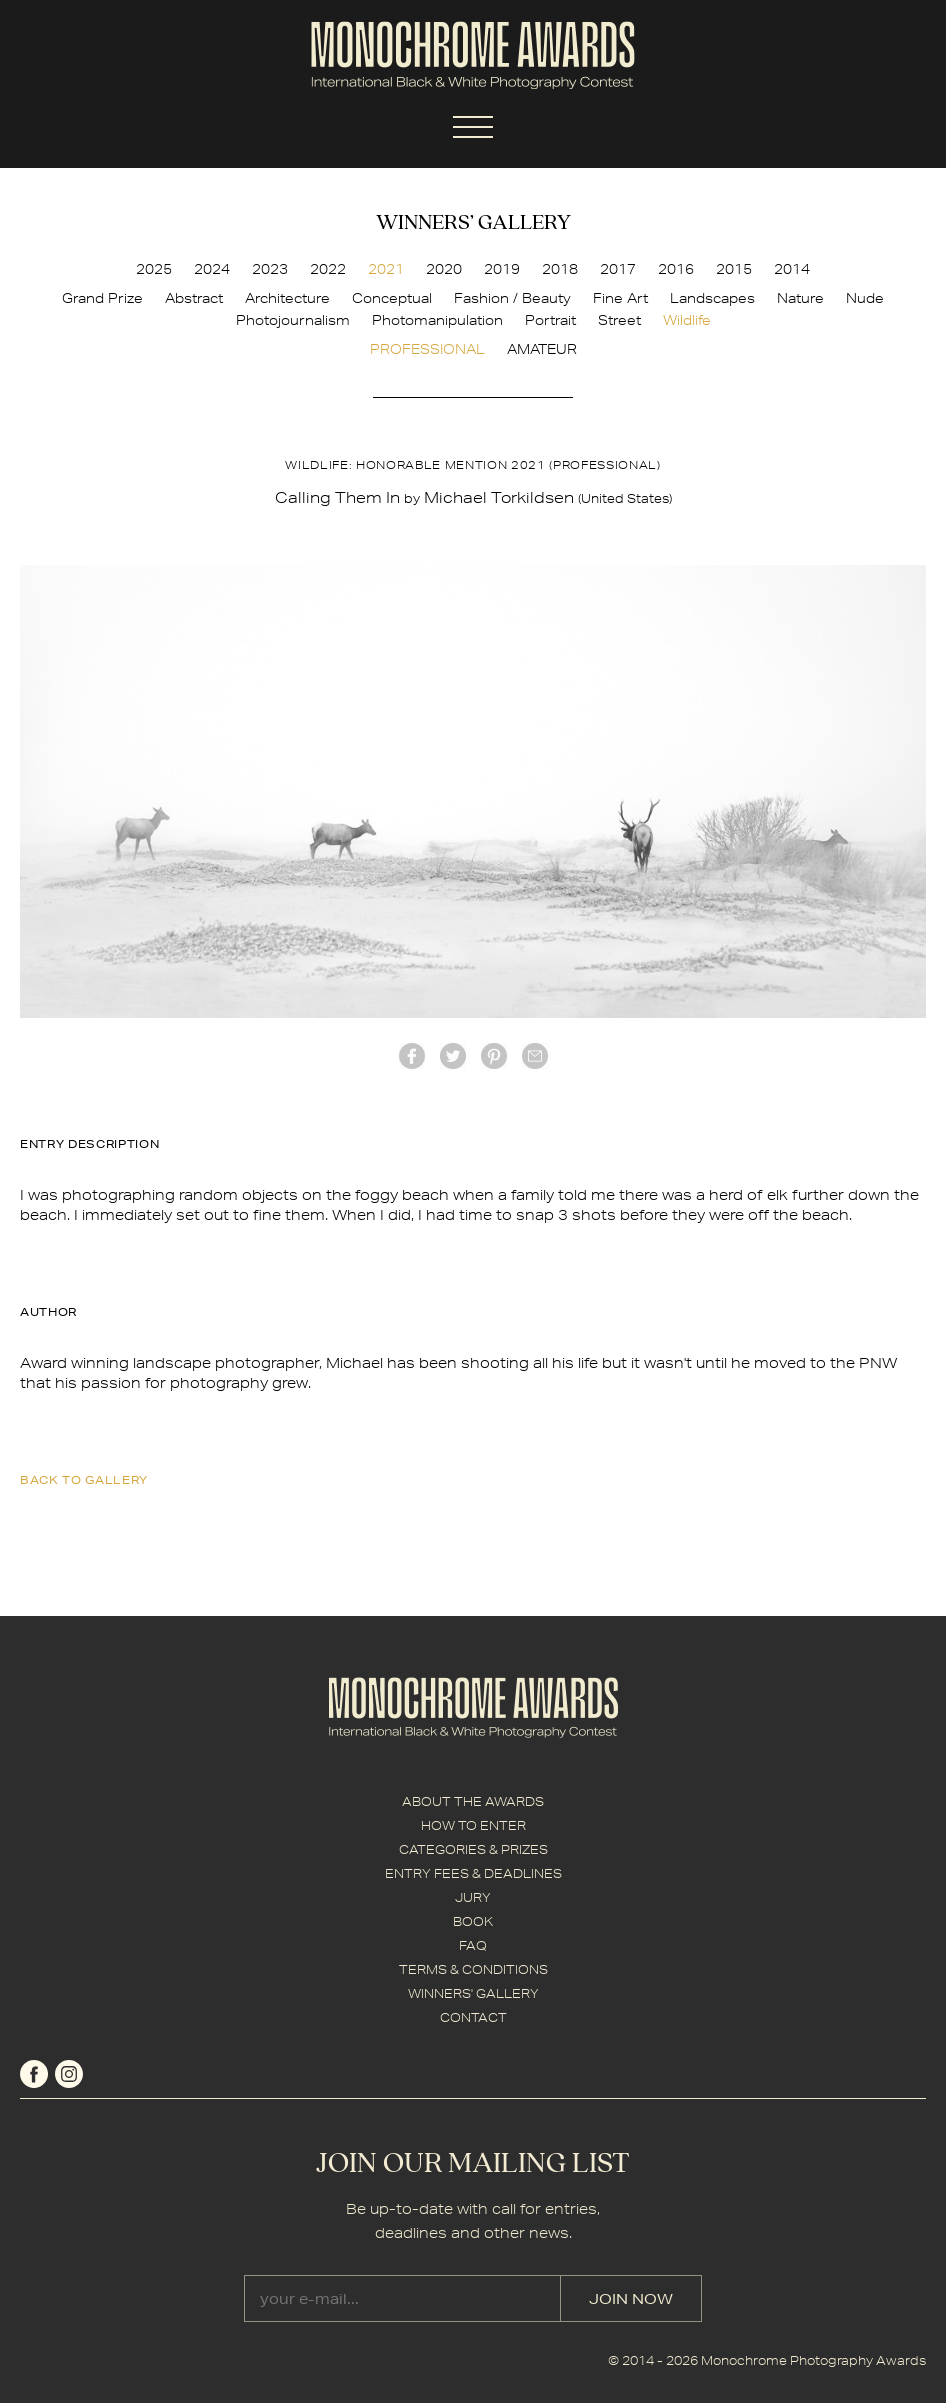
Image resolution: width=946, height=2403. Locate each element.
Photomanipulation (437, 320)
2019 (502, 269)
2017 (618, 269)
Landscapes (712, 298)
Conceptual (392, 298)
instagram (69, 2074)
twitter (453, 1056)
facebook (412, 1056)
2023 (270, 269)
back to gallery (84, 1479)
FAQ (473, 1945)
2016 (676, 269)
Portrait (550, 320)
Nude (865, 298)
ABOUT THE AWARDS (473, 1801)
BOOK (473, 1921)
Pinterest (494, 1056)
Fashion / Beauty (512, 298)
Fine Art (620, 298)
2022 (328, 269)
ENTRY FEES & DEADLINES (473, 1873)
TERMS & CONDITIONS (473, 1969)
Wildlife (687, 320)
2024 (212, 269)
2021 (386, 269)
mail (535, 1056)
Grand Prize (102, 298)
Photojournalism (293, 320)
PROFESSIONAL (427, 349)
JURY (473, 1897)
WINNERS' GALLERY (473, 1993)
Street (619, 320)
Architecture (287, 298)
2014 (792, 269)
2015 (734, 269)
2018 (560, 269)
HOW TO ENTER (473, 1825)
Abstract (194, 298)
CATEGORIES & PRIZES (473, 1849)
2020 (444, 269)
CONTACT (473, 2017)
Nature (800, 298)
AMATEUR (542, 349)
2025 (154, 269)
